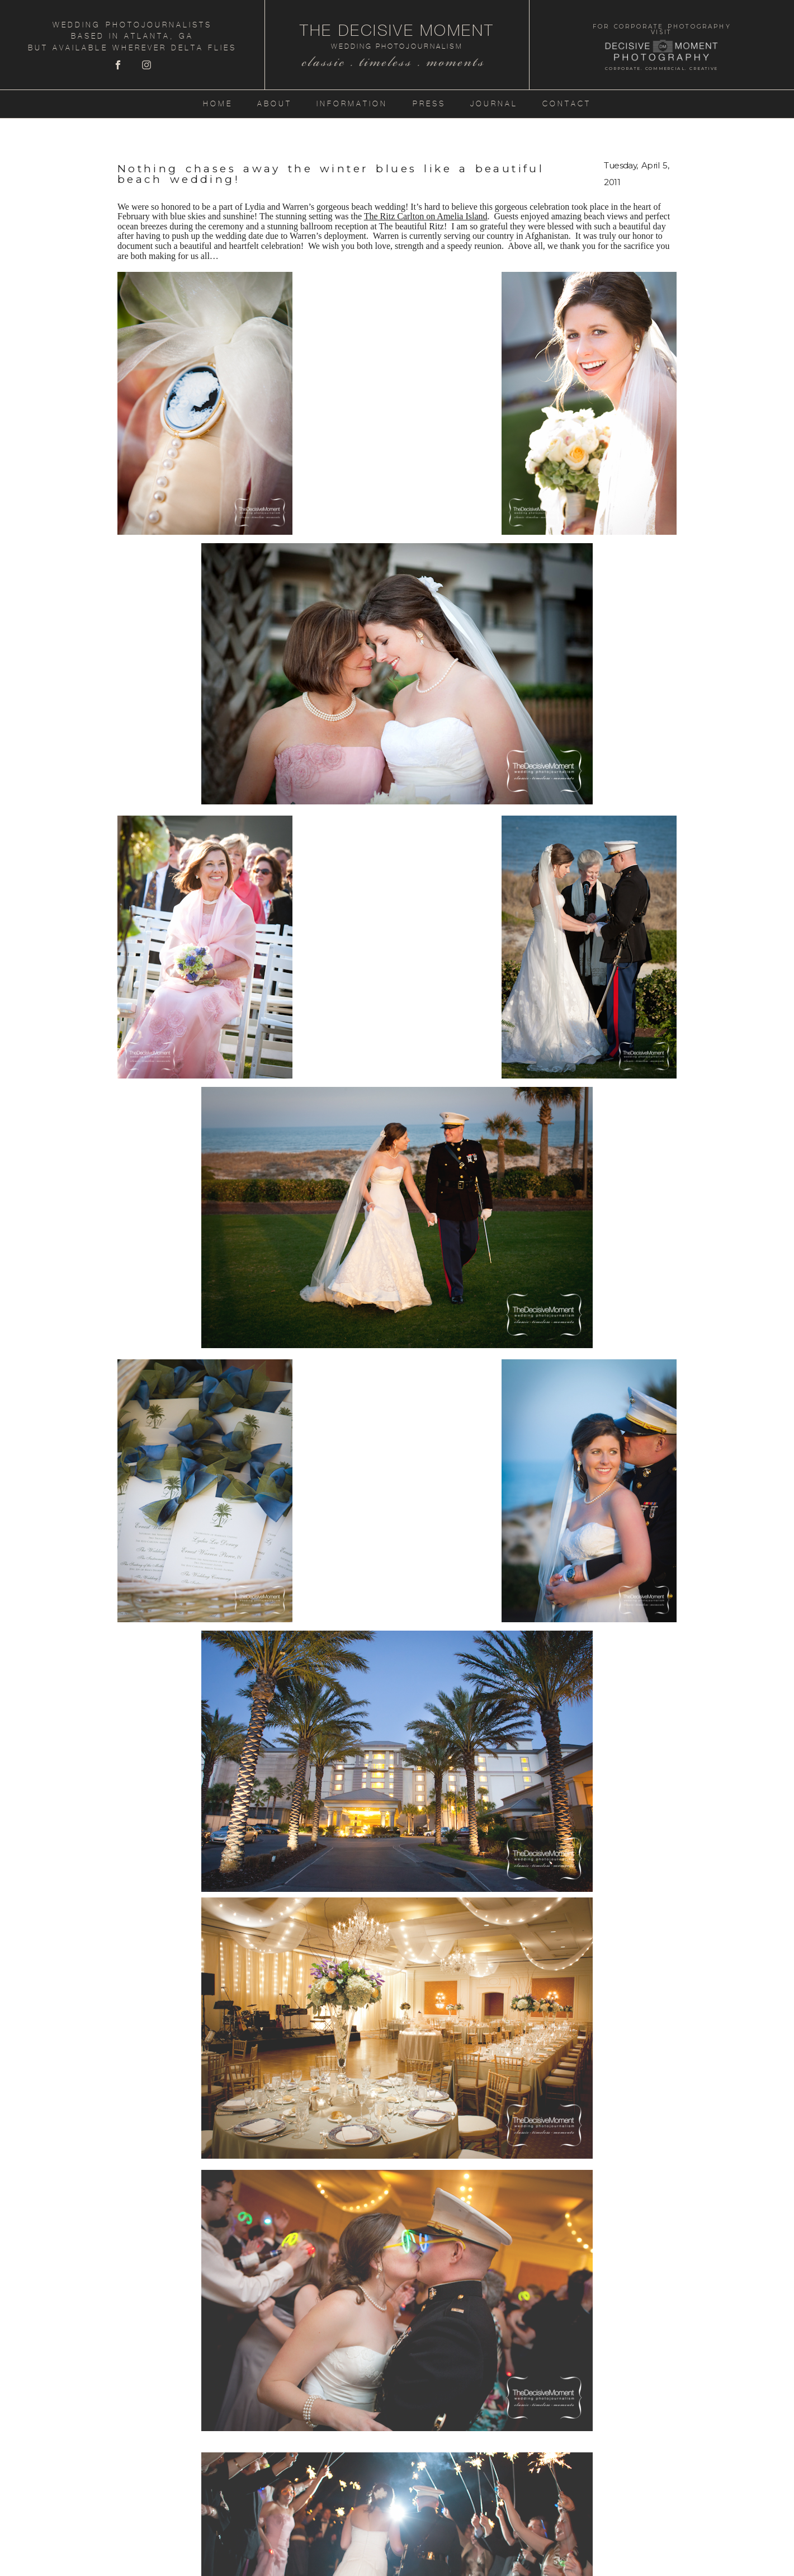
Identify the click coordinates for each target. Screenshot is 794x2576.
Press (429, 104)
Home (218, 104)
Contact (566, 104)
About (274, 104)
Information (351, 104)
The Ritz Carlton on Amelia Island (426, 216)
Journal (494, 104)
